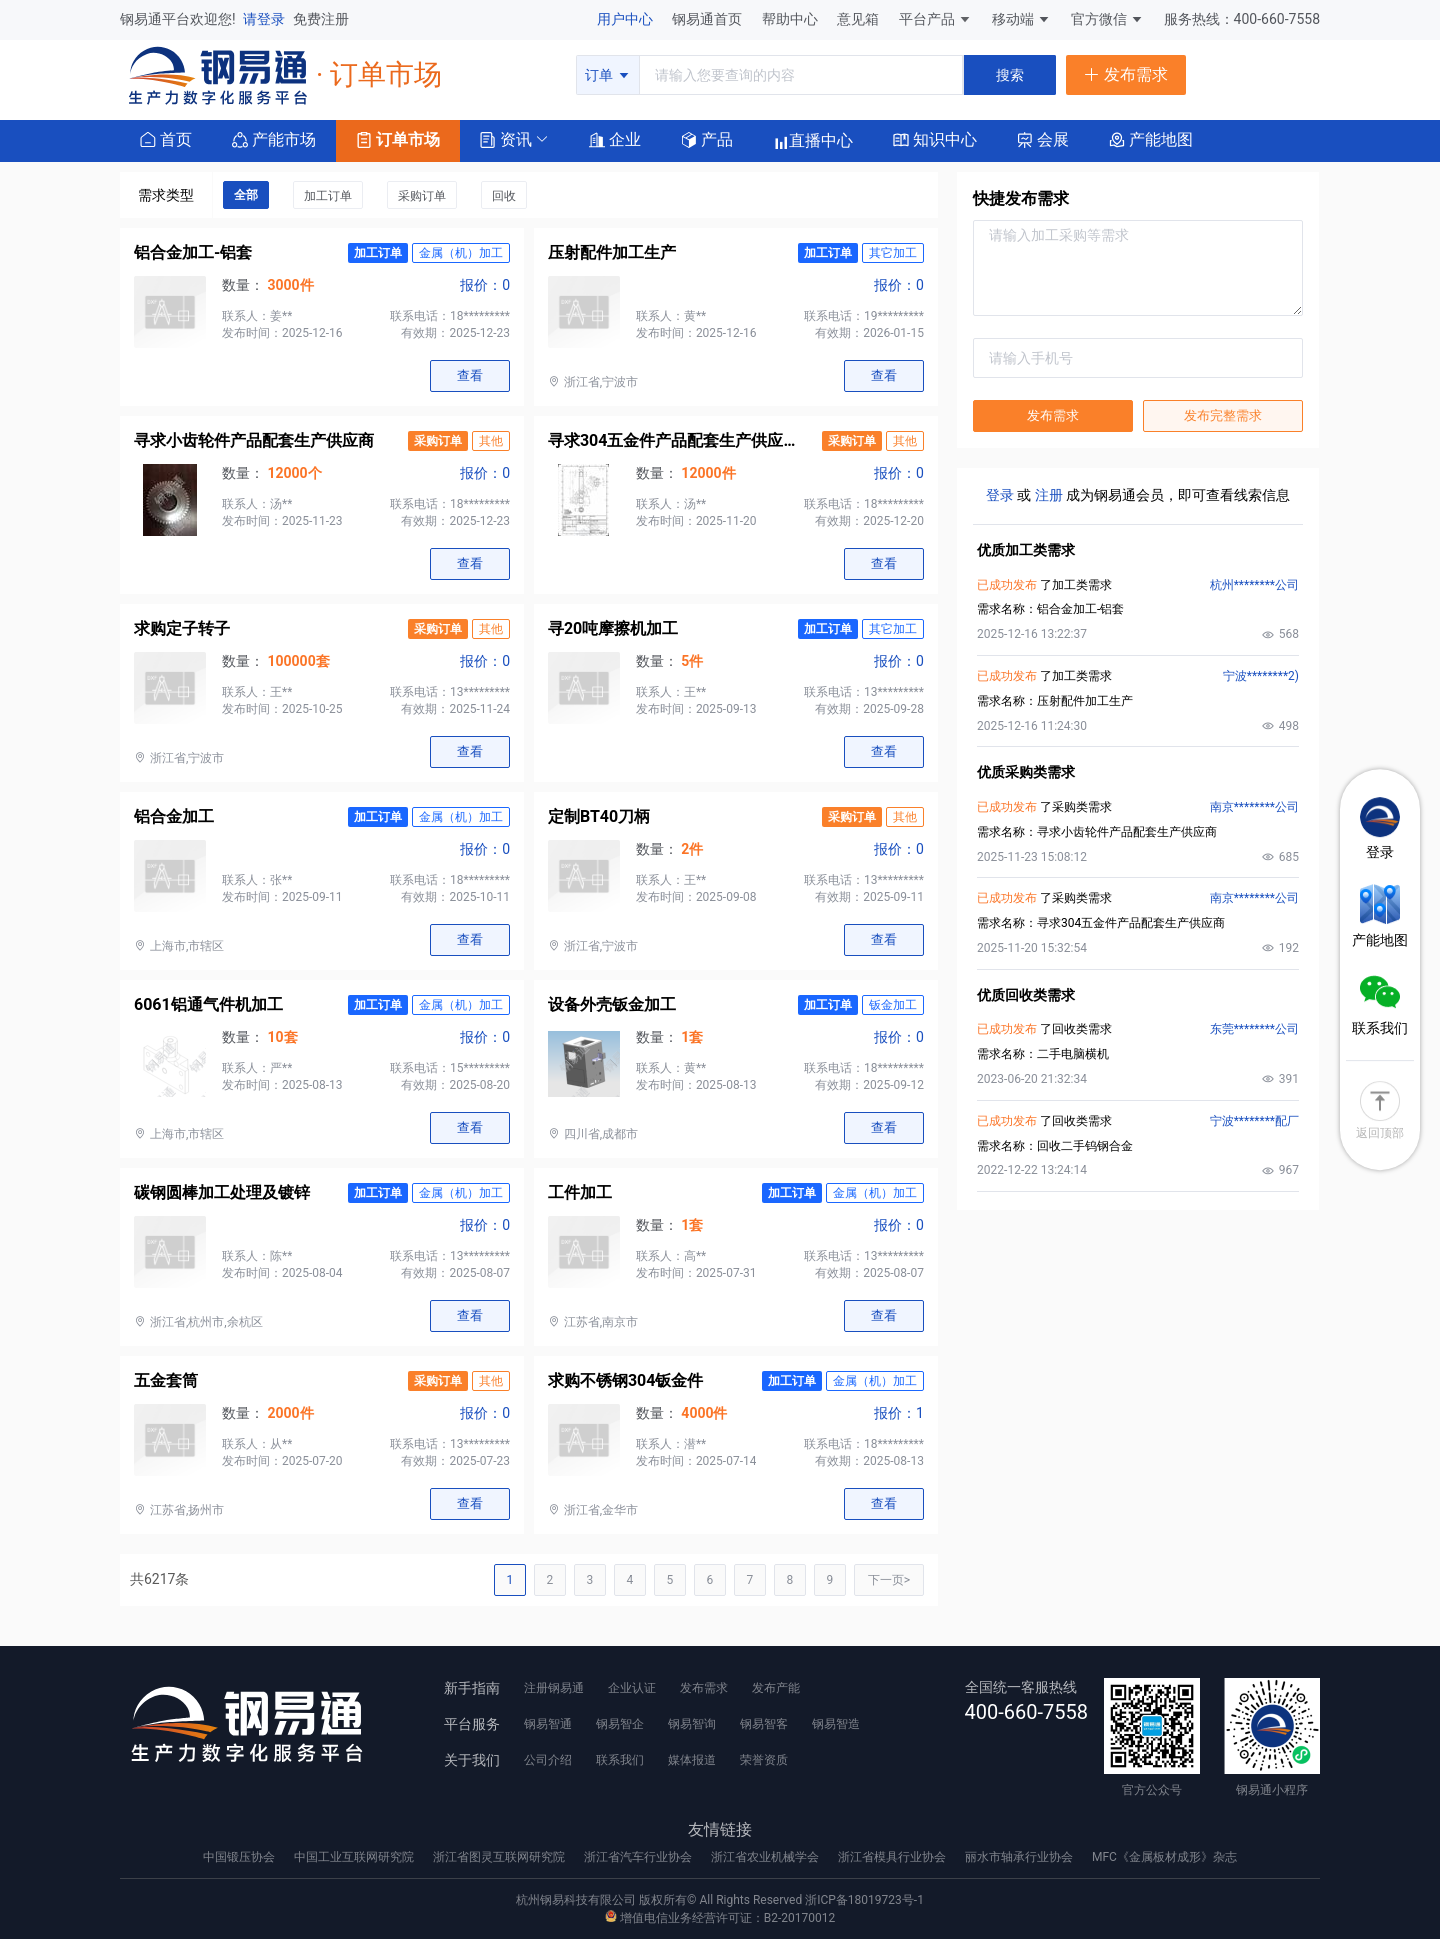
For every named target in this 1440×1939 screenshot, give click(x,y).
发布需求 (1053, 415)
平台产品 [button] (927, 19)
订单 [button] (607, 75)
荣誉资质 (764, 1760)
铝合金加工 (174, 816)
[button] (506, 138)
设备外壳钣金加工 (612, 1004)
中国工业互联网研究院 (355, 1857)
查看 (470, 375)
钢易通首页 (708, 19)
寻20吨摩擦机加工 (613, 628)
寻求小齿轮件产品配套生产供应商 (254, 440)
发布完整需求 (1223, 415)
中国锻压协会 (240, 1857)
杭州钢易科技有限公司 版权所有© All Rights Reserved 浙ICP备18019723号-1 (720, 1900)
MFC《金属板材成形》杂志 (1164, 1857)
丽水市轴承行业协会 (1020, 1857)
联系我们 (620, 1760)
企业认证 (632, 1688)
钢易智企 (620, 1724)
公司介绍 (548, 1760)
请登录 (265, 19)
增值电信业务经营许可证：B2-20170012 (720, 1918)
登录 (1000, 495)
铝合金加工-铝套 (193, 252)
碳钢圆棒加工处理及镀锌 (222, 1192)
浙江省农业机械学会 (766, 1857)
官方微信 (1107, 19)
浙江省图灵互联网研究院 (500, 1857)
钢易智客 (764, 1724)
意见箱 (859, 19)
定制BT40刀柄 (599, 816)
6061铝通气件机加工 (208, 1004)
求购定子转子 (182, 628)
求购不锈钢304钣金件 (626, 1380)
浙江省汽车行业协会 (639, 1857)
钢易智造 (836, 1724)
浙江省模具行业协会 (893, 1857)
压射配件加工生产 (612, 252)
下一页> (889, 1580)
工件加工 (580, 1192)
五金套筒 (166, 1380)
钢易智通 (548, 1724)
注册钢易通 (554, 1688)
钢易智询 (692, 1724)
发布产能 (776, 1688)
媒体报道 (692, 1760)
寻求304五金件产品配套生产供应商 (673, 440)
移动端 (1021, 19)
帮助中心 (791, 19)
